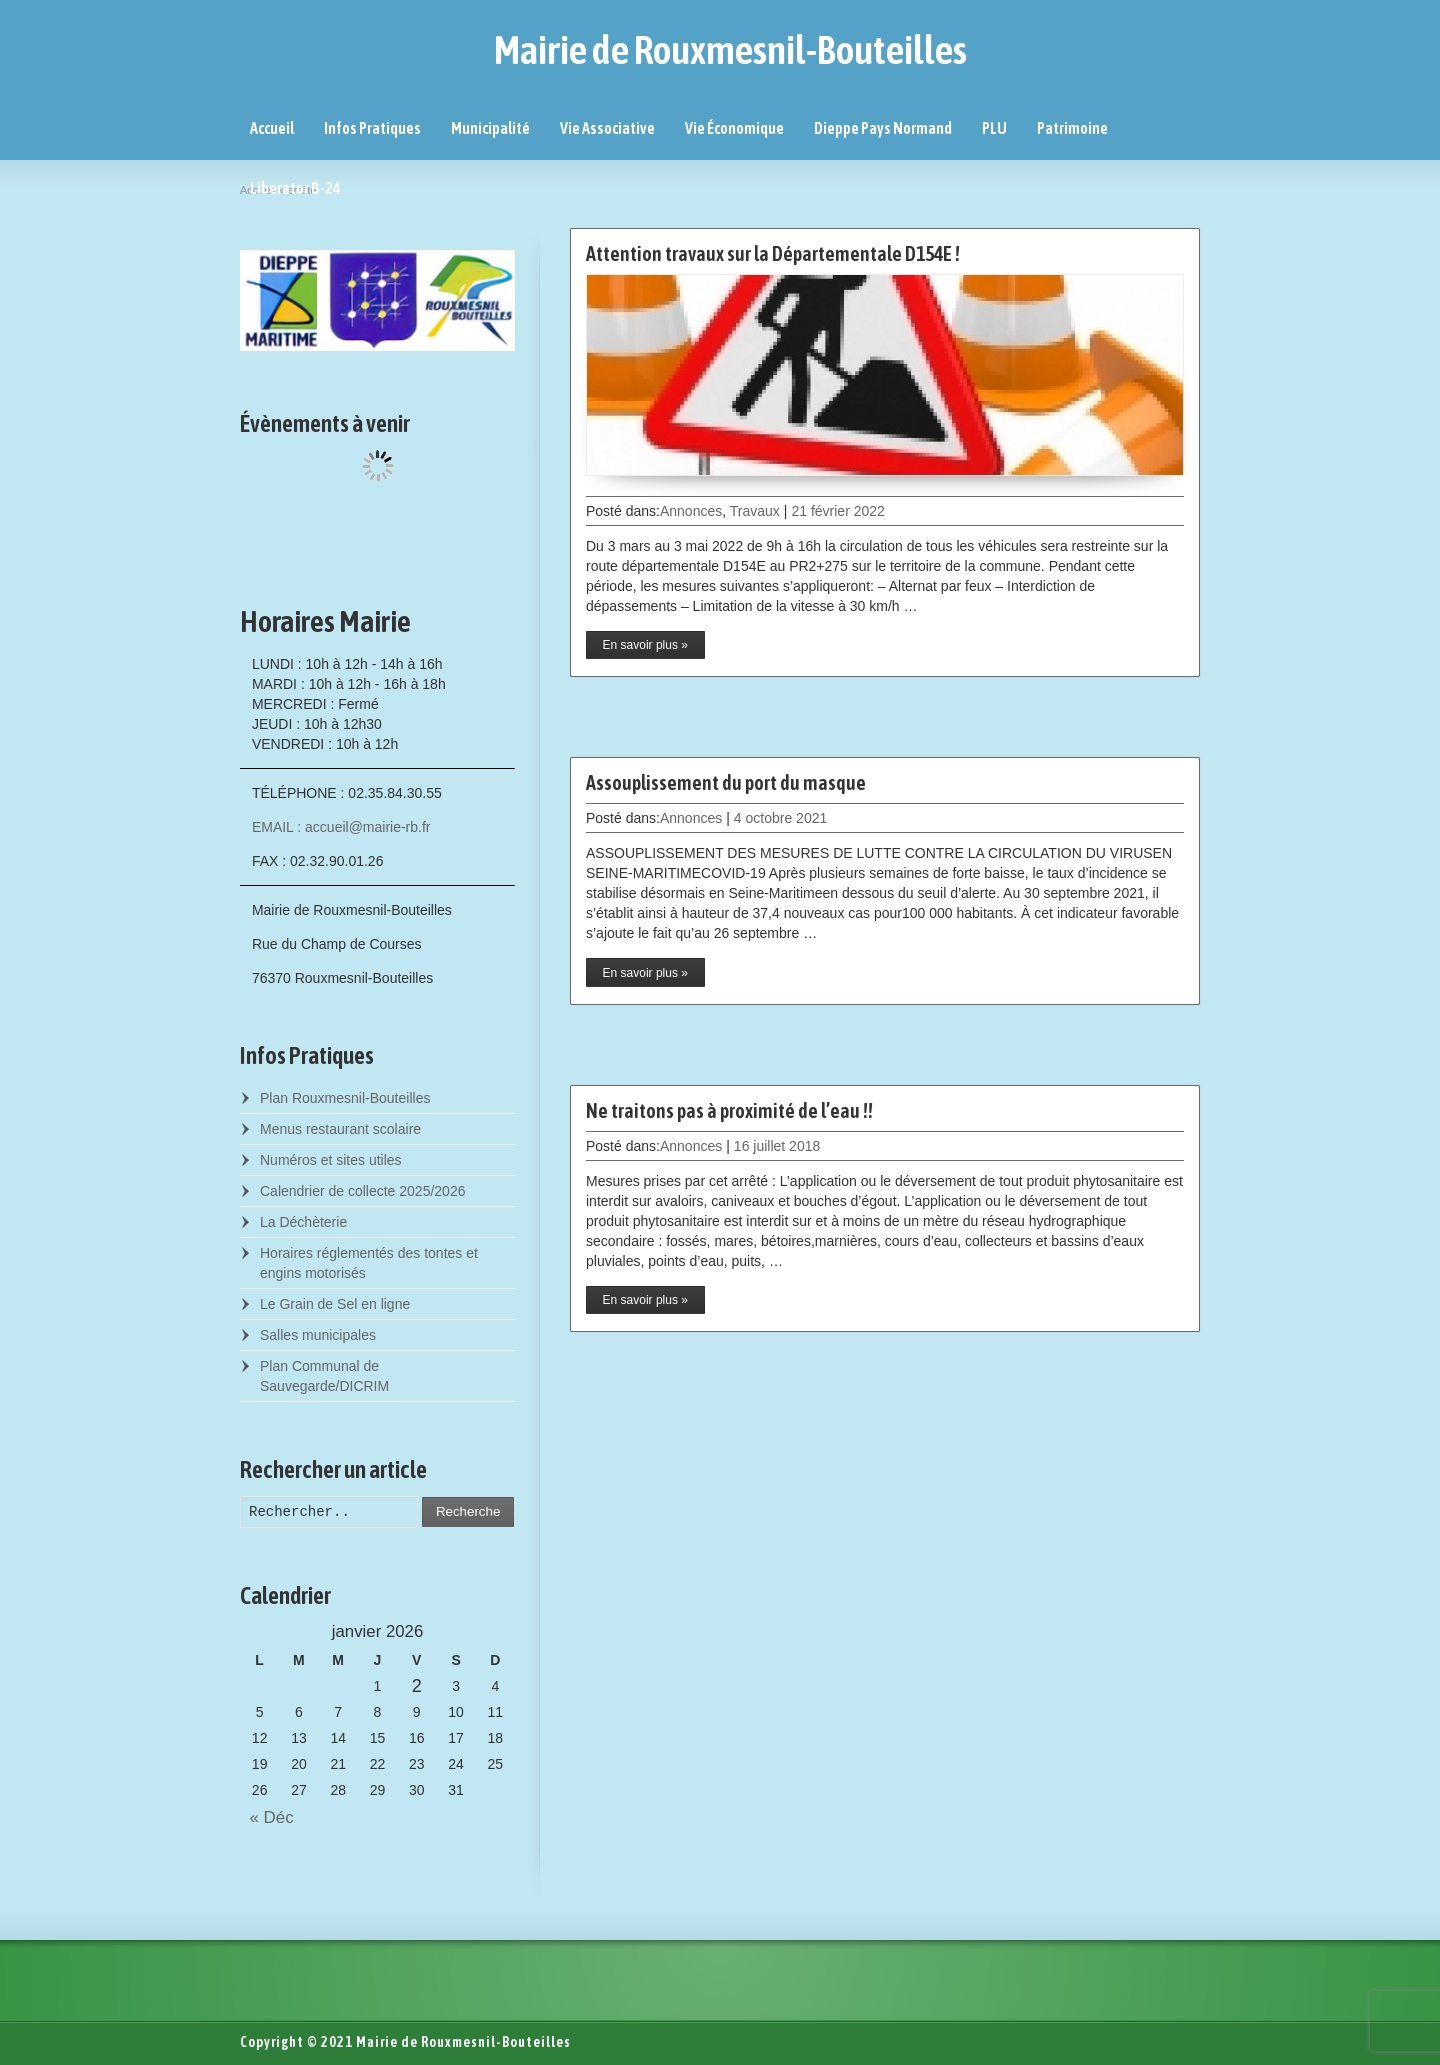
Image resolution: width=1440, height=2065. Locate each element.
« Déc (267, 1817)
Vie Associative (607, 128)
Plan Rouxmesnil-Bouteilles (345, 1098)
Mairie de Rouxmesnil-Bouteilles (730, 50)
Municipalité (490, 128)
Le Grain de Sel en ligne (335, 1304)
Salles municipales (318, 1335)
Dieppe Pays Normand (883, 128)
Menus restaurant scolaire (340, 1129)
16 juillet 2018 (777, 1146)
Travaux (755, 511)
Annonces (691, 511)
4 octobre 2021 (780, 818)
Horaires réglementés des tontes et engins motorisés (369, 1263)
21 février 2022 (837, 511)
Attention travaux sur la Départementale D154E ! (773, 253)
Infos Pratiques (372, 128)
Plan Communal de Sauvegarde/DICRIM (324, 1376)
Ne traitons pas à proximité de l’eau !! (729, 1110)
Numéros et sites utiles (331, 1160)
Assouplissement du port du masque (726, 782)
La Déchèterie (303, 1222)
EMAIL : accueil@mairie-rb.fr (341, 827)
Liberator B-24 (295, 188)
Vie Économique (734, 128)
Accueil (272, 128)
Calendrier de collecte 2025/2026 (362, 1191)
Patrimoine (1072, 128)
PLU (994, 128)
